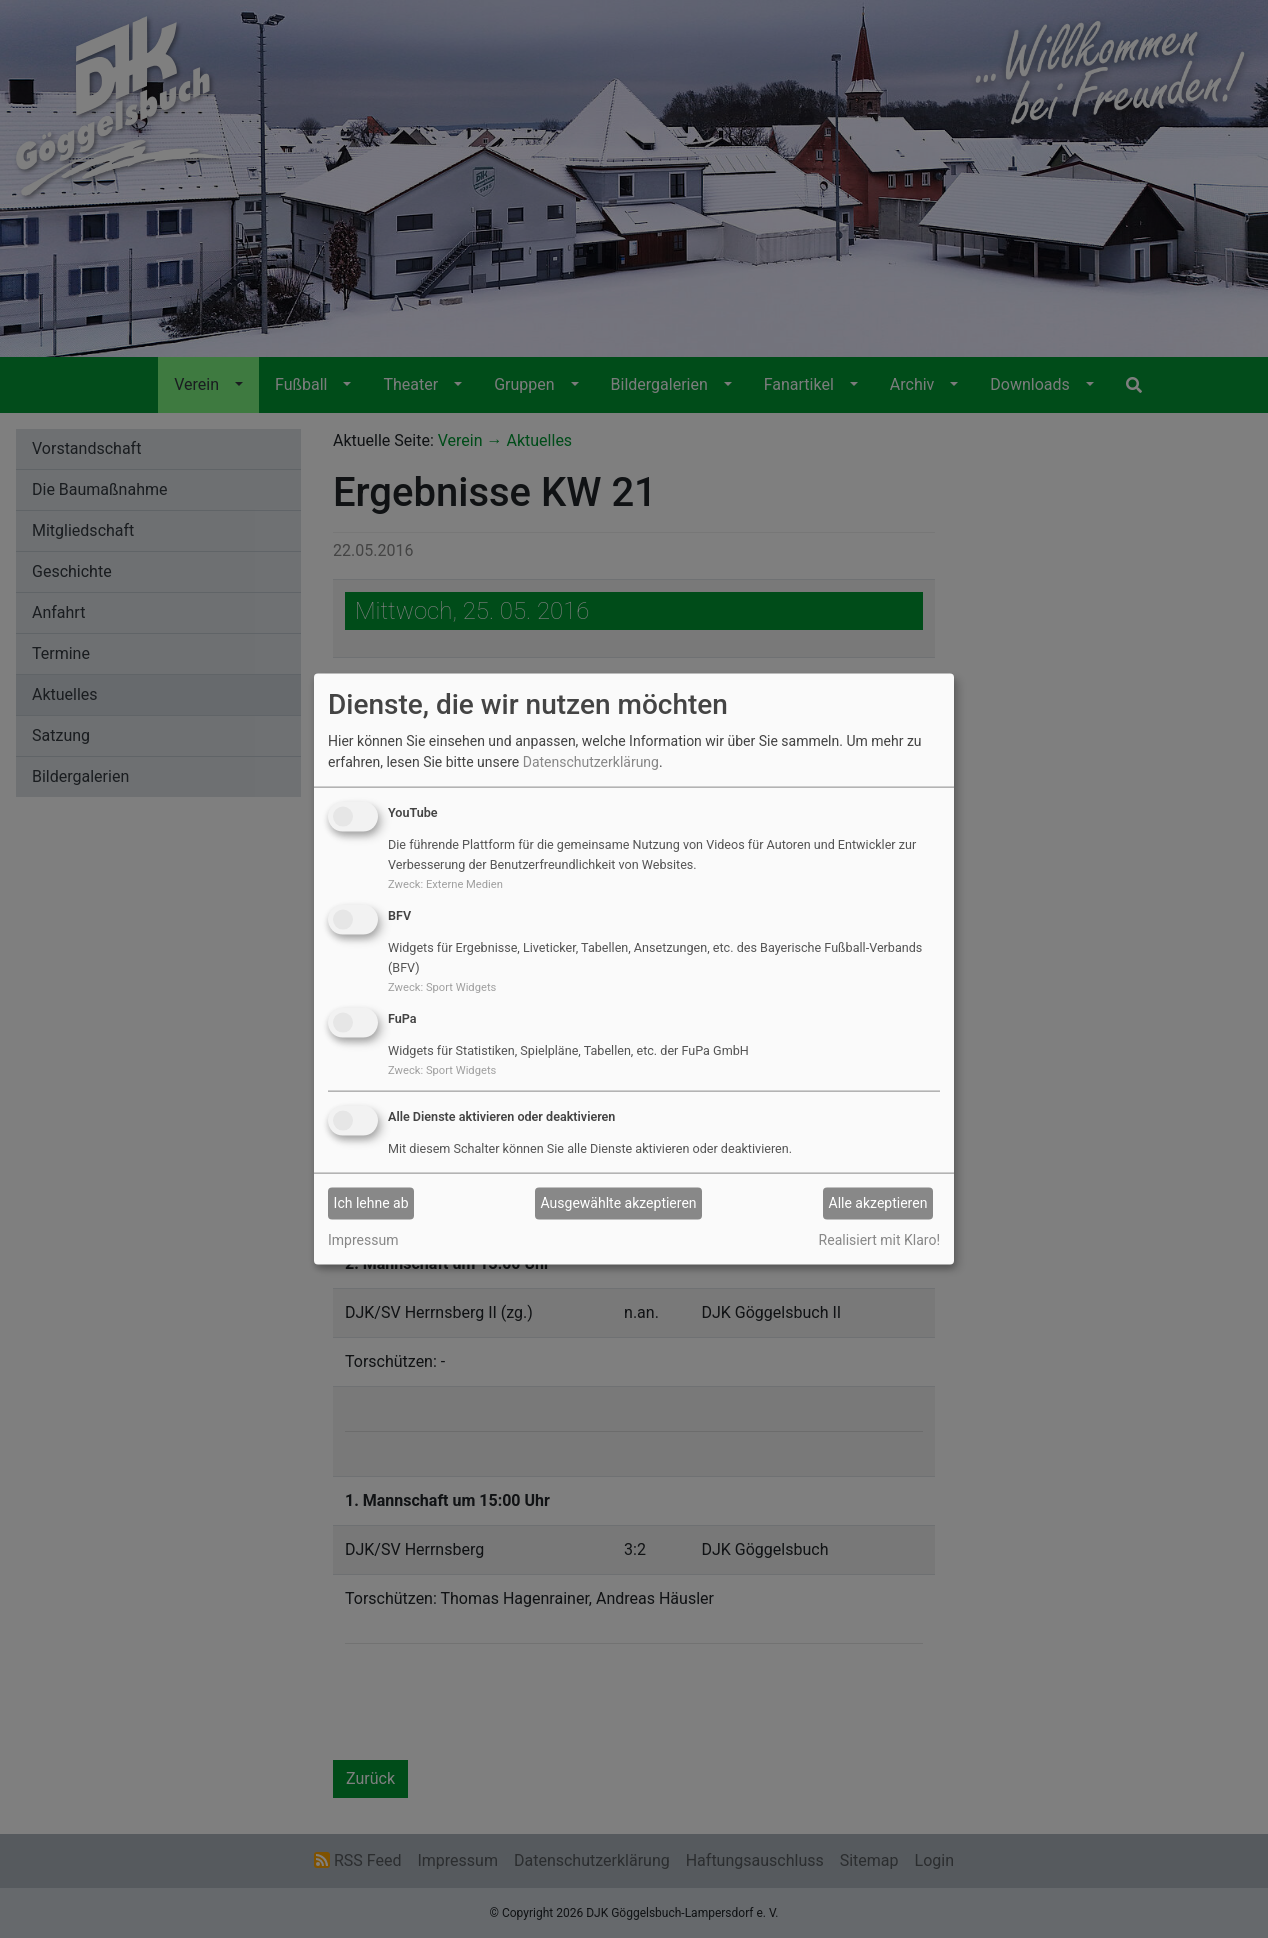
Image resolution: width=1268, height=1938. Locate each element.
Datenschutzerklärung (591, 762)
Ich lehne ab (371, 1203)
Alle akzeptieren (878, 1203)
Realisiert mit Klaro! (879, 1239)
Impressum (363, 1239)
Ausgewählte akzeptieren (619, 1203)
